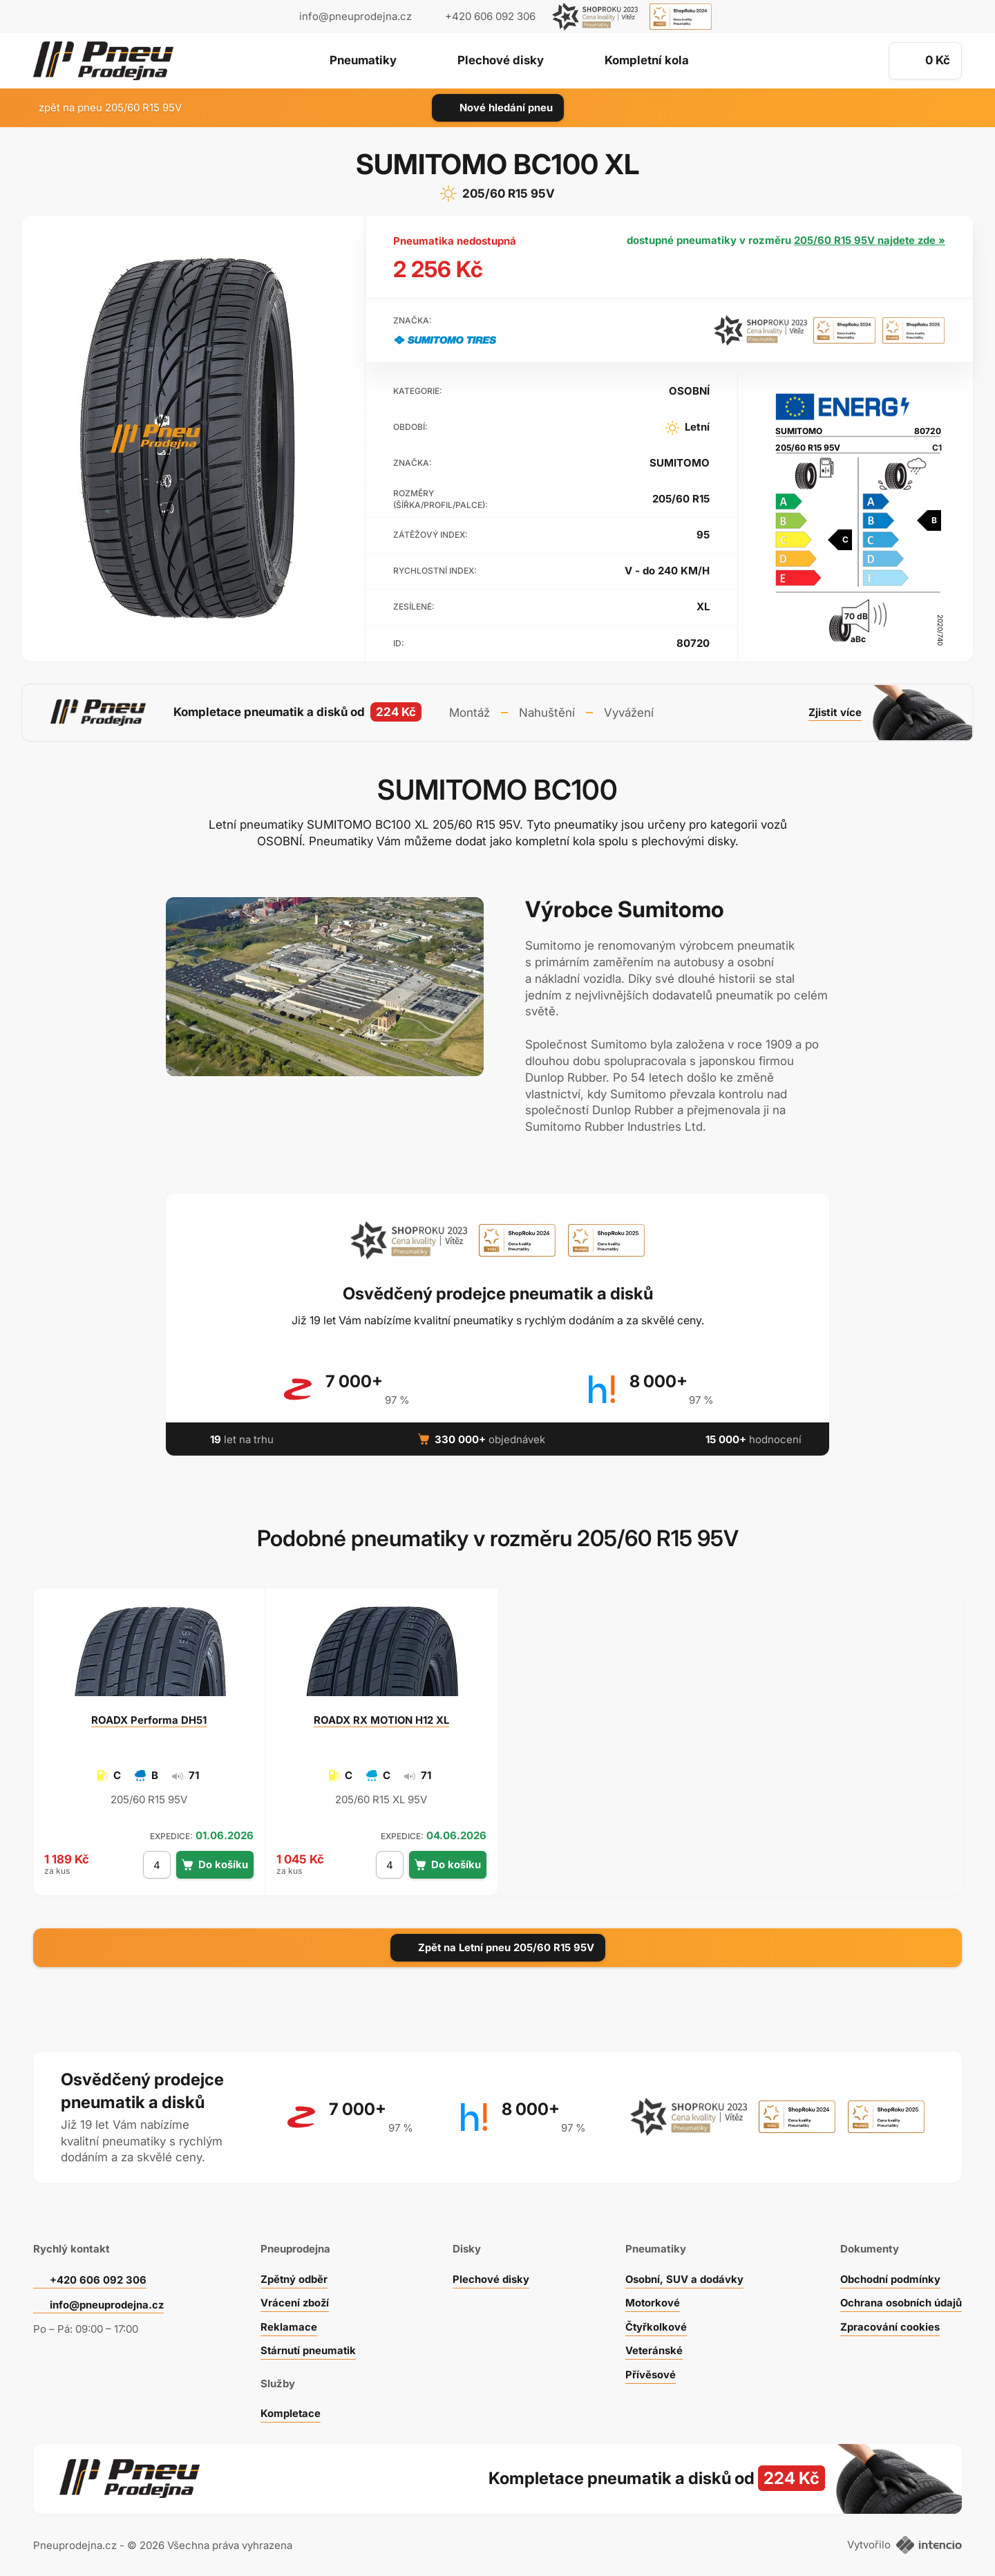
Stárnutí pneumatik (308, 2349)
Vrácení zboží (295, 2301)
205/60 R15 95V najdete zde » (869, 240)
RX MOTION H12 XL (381, 1719)
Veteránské (654, 2349)
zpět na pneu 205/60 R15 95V (102, 107)
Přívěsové (650, 2372)
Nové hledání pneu (498, 107)
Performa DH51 (149, 1719)
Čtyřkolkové (656, 2324)
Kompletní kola (648, 61)
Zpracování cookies (889, 2324)
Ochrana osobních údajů (901, 2301)
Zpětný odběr (294, 2277)
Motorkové (653, 2301)
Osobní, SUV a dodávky (684, 2277)
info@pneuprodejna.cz (355, 16)
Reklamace (288, 2324)
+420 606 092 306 (98, 2277)
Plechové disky (500, 61)
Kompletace (290, 2411)
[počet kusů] (157, 1864)
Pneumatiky (361, 61)
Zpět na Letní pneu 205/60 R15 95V (498, 1946)
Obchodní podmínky (890, 2277)
